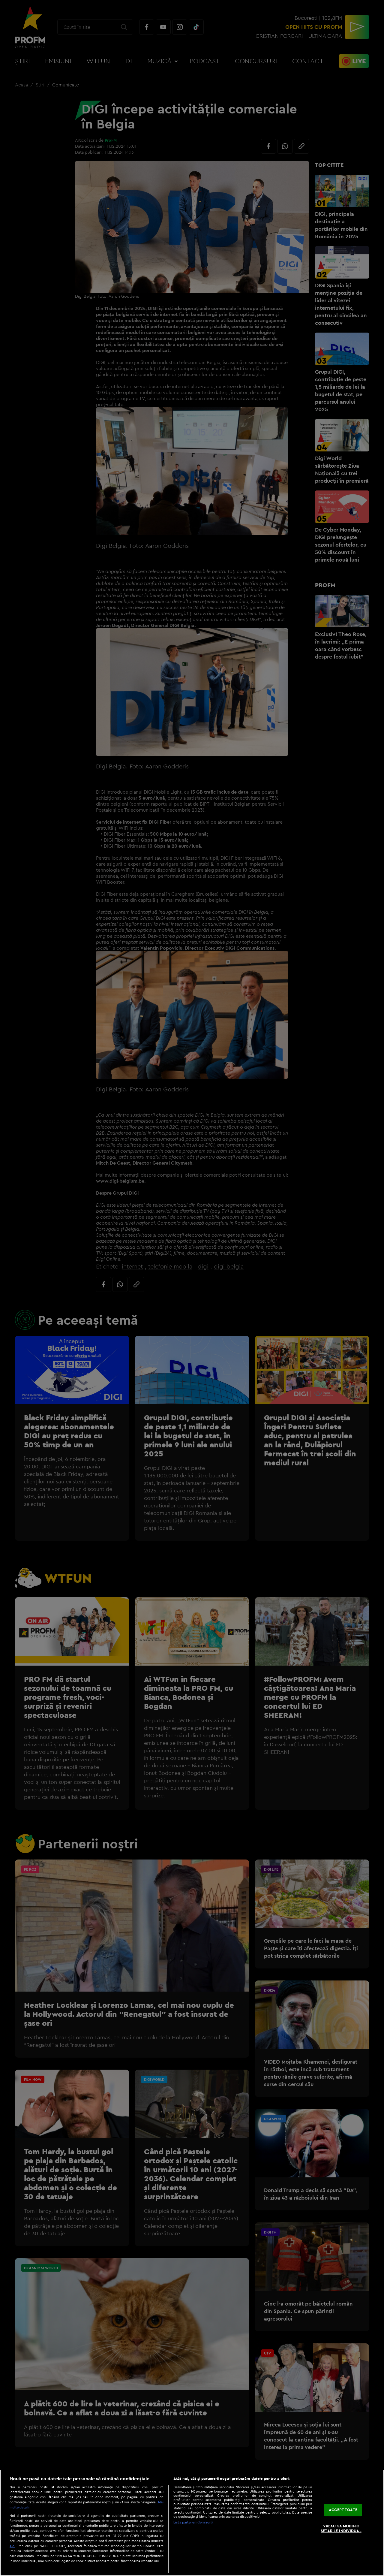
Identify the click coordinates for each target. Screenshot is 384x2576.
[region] (192, 2522)
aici (12, 2546)
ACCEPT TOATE (343, 2510)
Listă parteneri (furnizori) (193, 2522)
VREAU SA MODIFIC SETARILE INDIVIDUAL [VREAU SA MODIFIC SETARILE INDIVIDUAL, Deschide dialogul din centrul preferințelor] (341, 2528)
